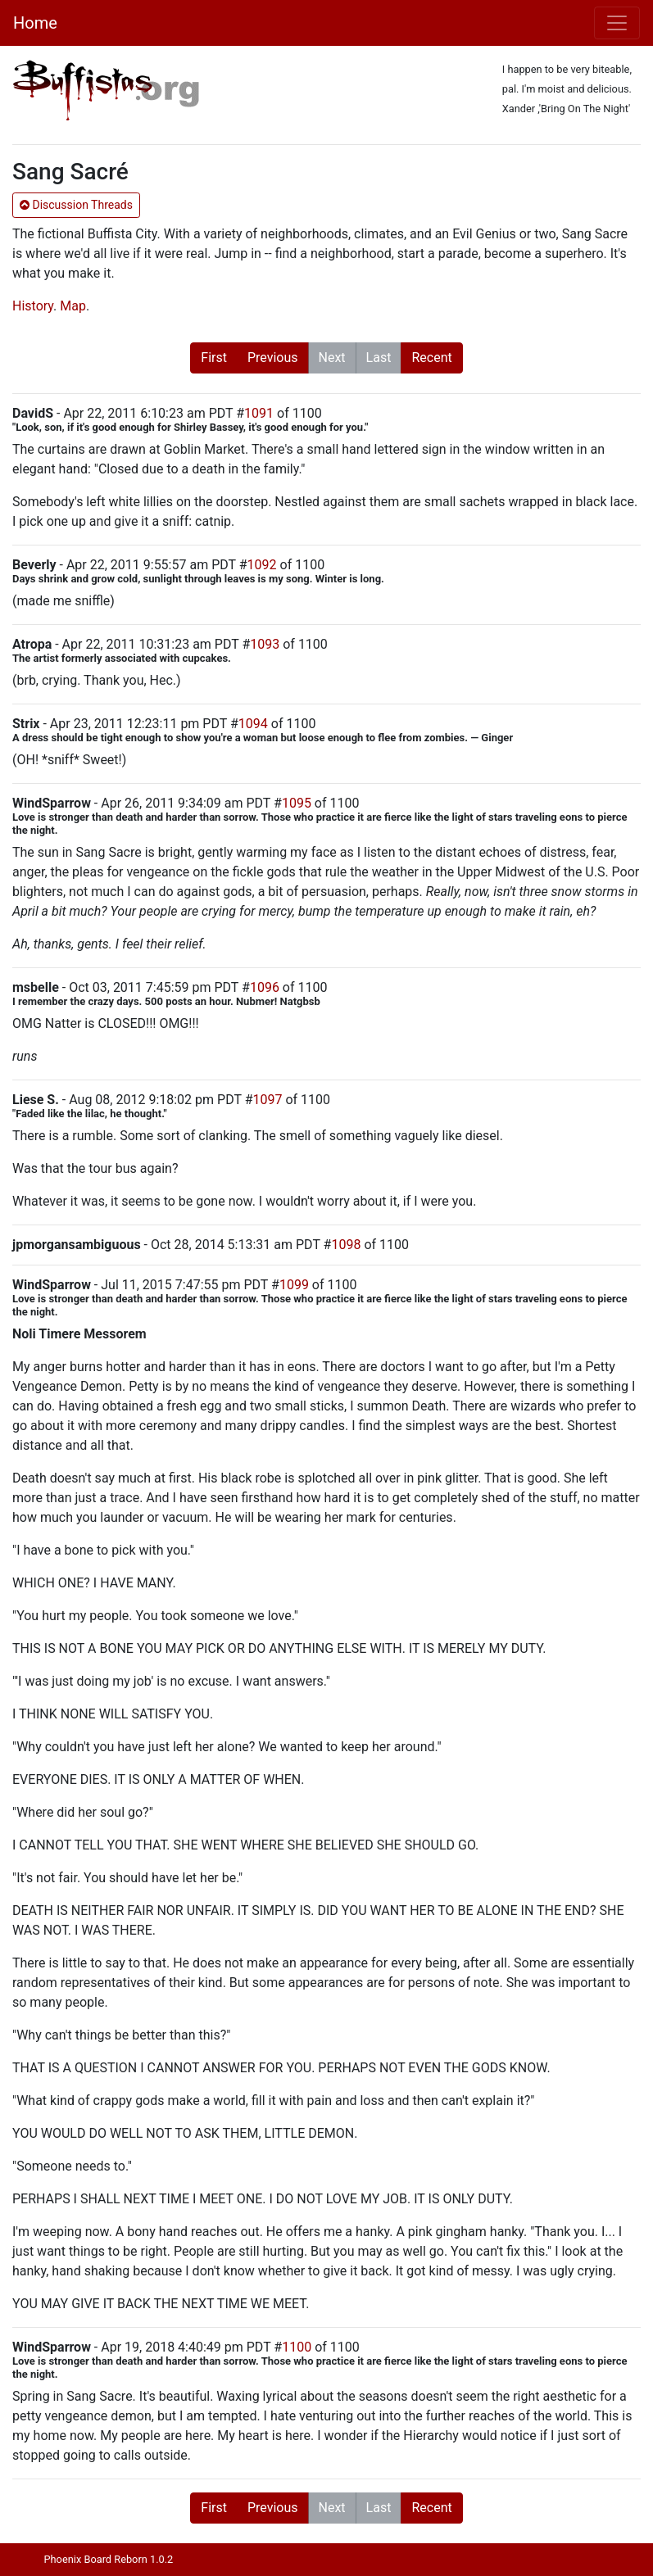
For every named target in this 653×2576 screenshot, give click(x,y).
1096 (264, 987)
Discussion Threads (76, 204)
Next (332, 357)
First (214, 357)
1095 (296, 803)
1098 (346, 1244)
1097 (267, 1099)
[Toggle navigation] (617, 23)
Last (379, 357)
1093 (264, 644)
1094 (253, 723)
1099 (294, 1285)
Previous (272, 357)
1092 (262, 565)
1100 (296, 2347)
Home (35, 23)
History (32, 306)
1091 (259, 413)
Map (73, 306)
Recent (431, 357)
